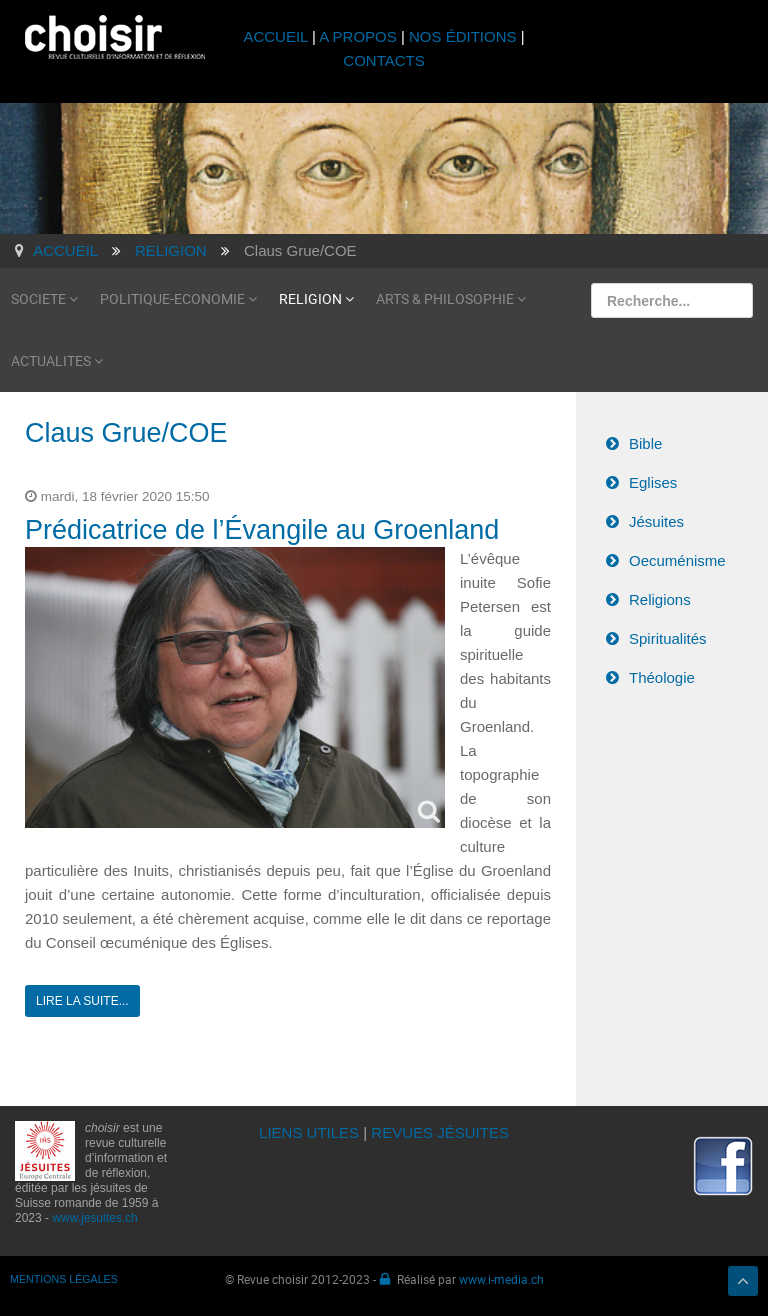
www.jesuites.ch (94, 1218)
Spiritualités (668, 638)
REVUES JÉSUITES (440, 1132)
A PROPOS (358, 36)
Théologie (662, 677)
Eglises (653, 482)
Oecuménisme (677, 560)
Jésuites (656, 521)
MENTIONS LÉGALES (64, 1279)
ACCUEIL (277, 36)
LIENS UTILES (309, 1132)
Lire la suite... (82, 1001)
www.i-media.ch (501, 1279)
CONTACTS (383, 60)
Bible (645, 443)
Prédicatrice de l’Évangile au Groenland (262, 530)
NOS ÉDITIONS (463, 36)
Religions (660, 599)
